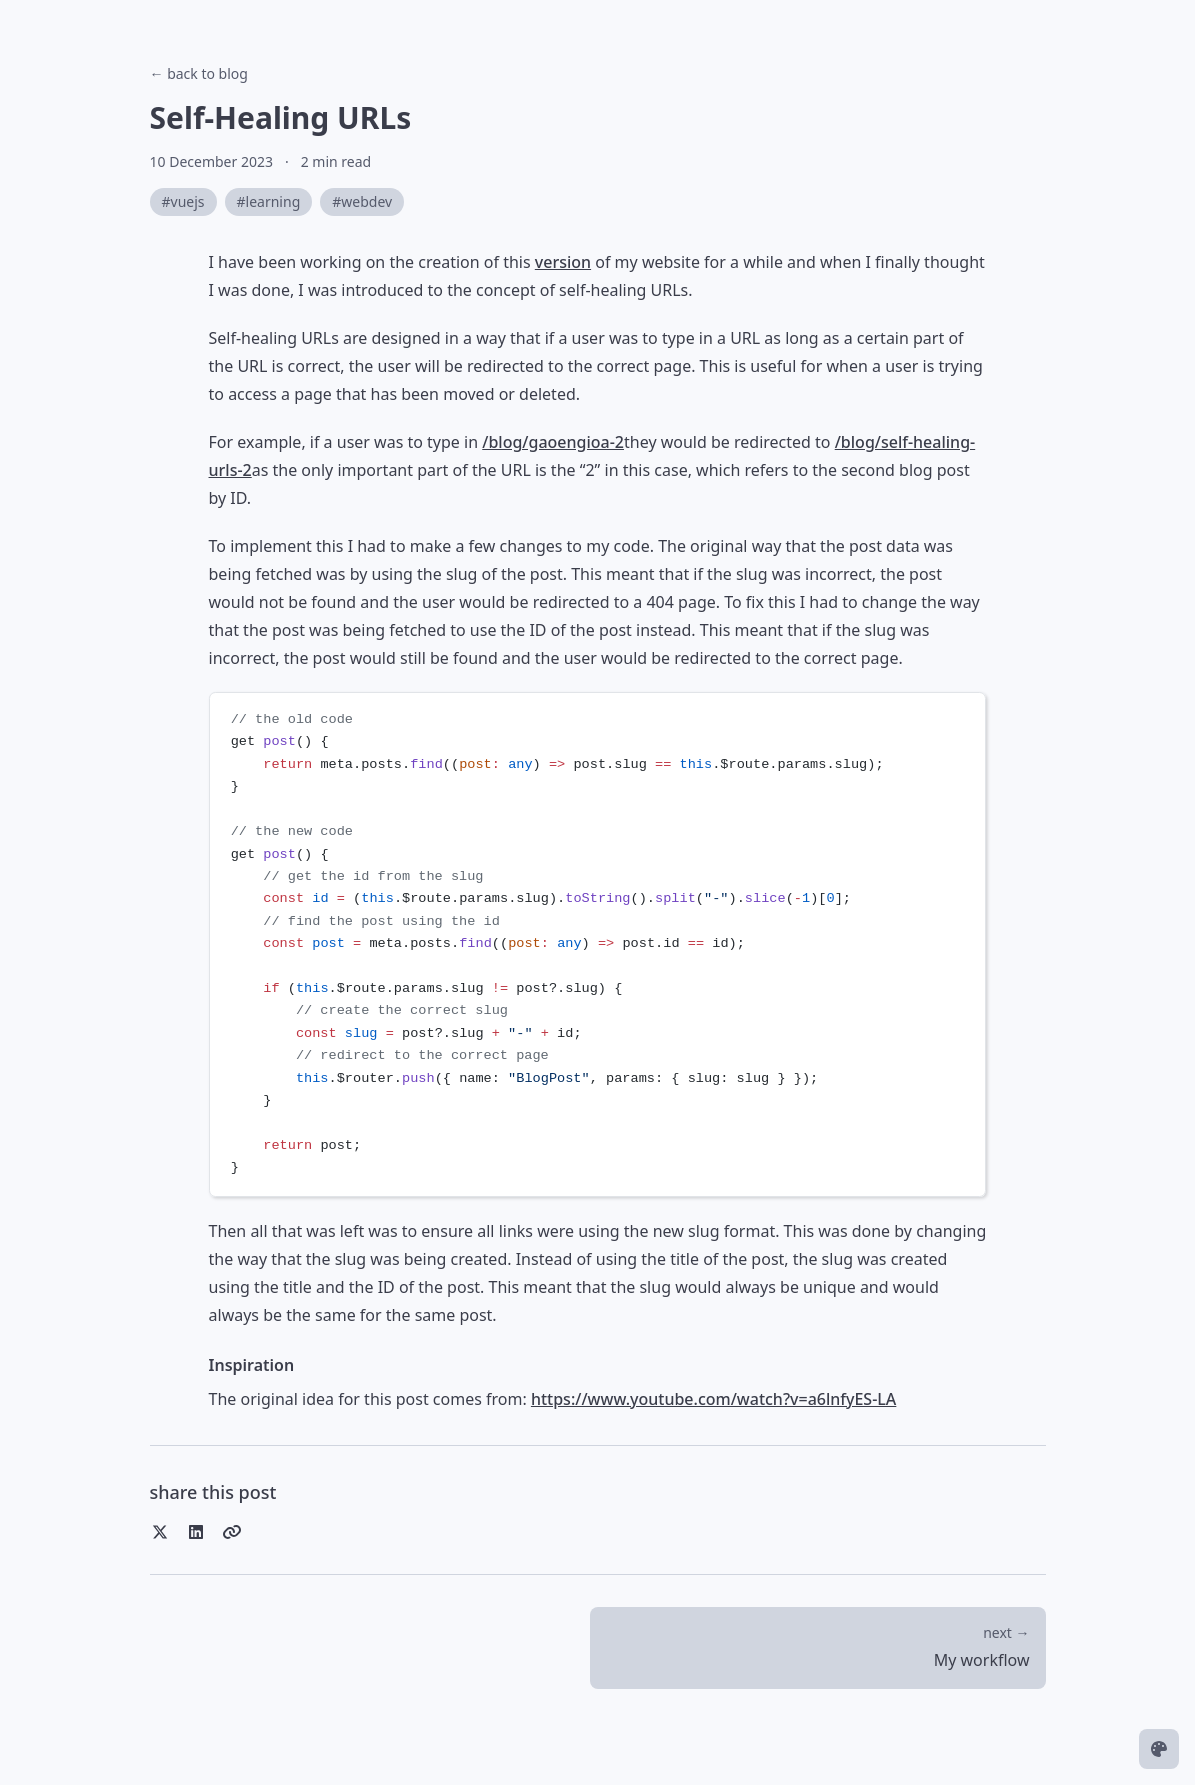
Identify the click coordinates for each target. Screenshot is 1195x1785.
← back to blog (199, 73)
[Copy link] (232, 1532)
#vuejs (183, 201)
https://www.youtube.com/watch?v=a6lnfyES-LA (713, 1399)
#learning (269, 201)
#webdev (362, 201)
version (563, 262)
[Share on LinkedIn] (196, 1532)
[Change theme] (1159, 1749)
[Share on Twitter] (160, 1532)
